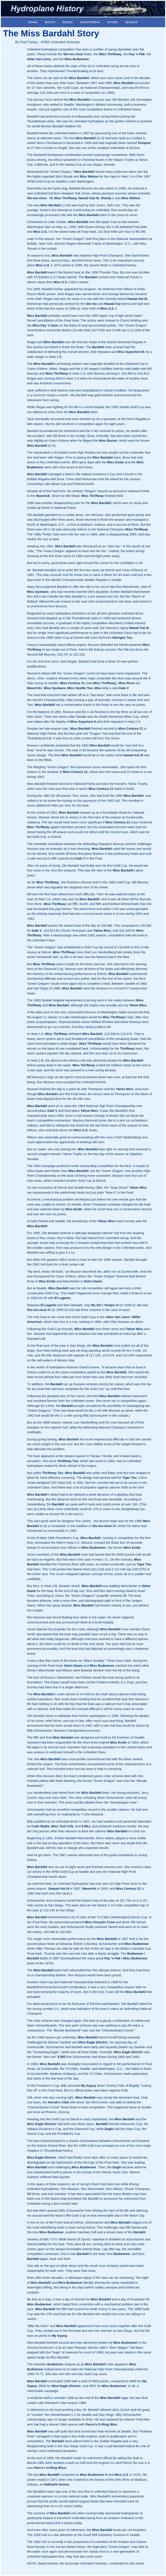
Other (112, 22)
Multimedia (90, 22)
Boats (50, 22)
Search (131, 22)
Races (68, 22)
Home (33, 22)
